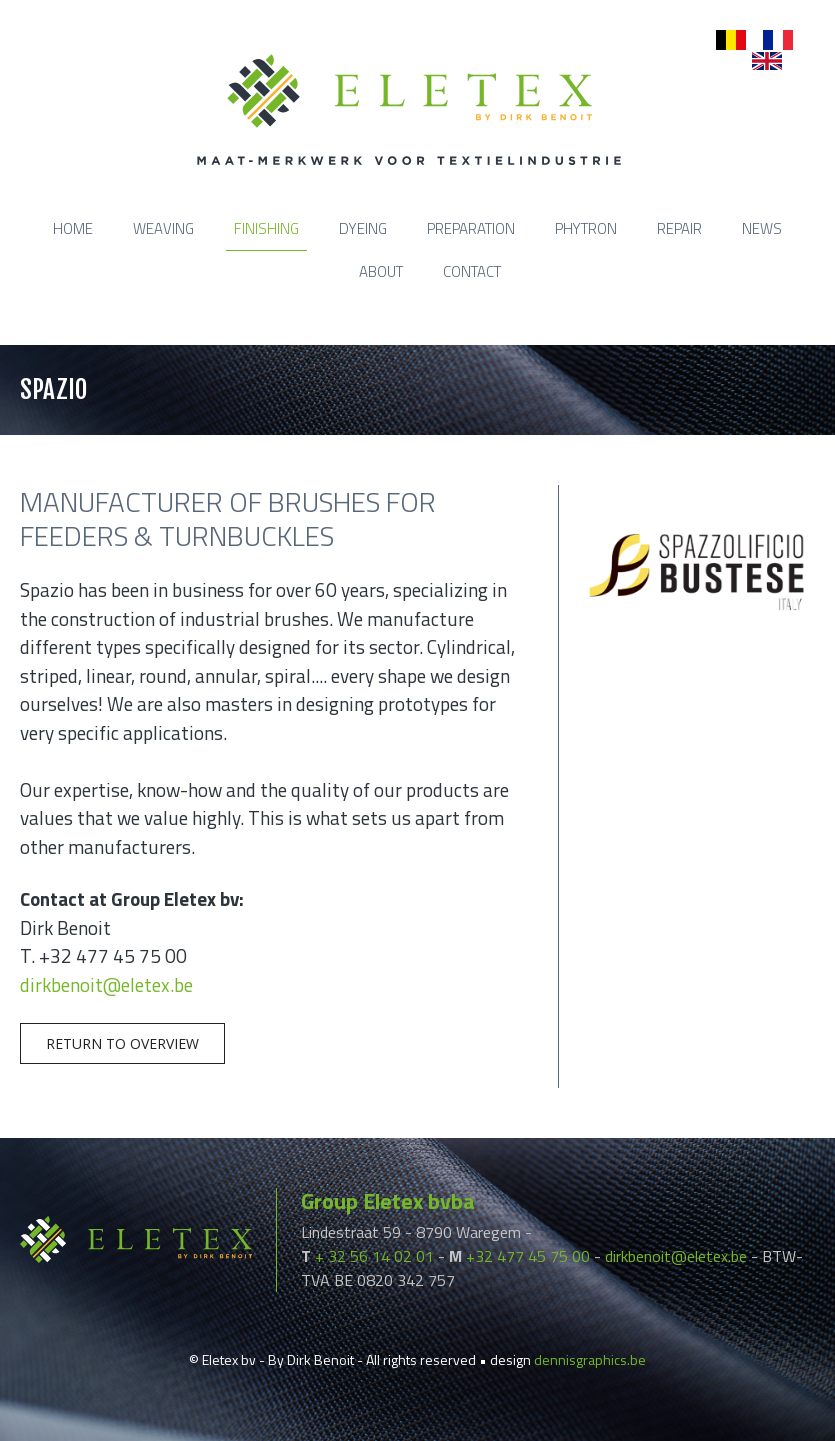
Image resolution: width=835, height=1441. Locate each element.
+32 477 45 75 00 (528, 1256)
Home (73, 228)
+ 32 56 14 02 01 (374, 1256)
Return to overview (122, 1043)
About (381, 271)
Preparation (471, 228)
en (760, 61)
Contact (472, 271)
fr (767, 40)
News (762, 228)
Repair (679, 228)
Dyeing (363, 228)
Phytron (586, 228)
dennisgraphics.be (590, 1359)
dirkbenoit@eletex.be (106, 984)
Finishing (266, 228)
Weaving (163, 228)
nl (721, 40)
